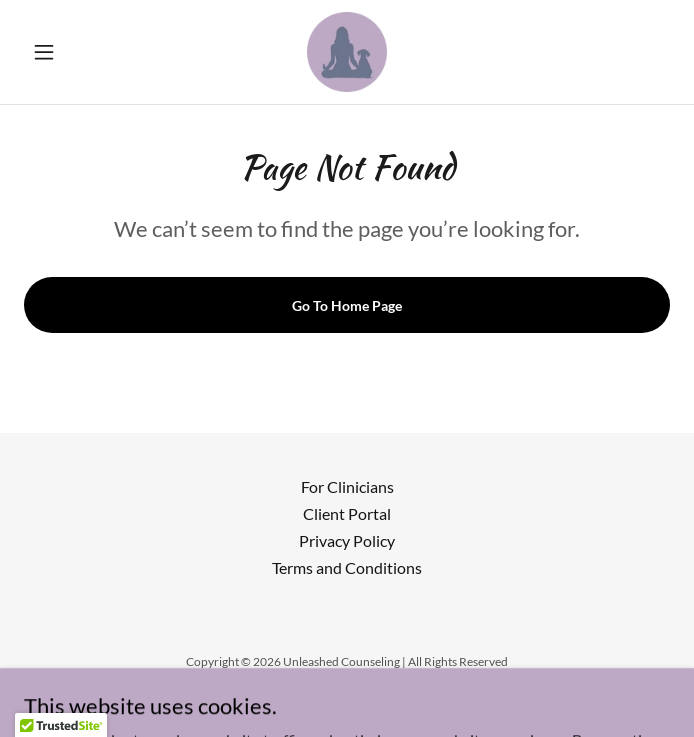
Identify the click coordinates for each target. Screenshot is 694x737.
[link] (347, 52)
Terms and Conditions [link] (347, 567)
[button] (72, 52)
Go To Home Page (347, 305)
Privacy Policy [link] (347, 540)
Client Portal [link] (347, 513)
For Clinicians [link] (347, 486)
